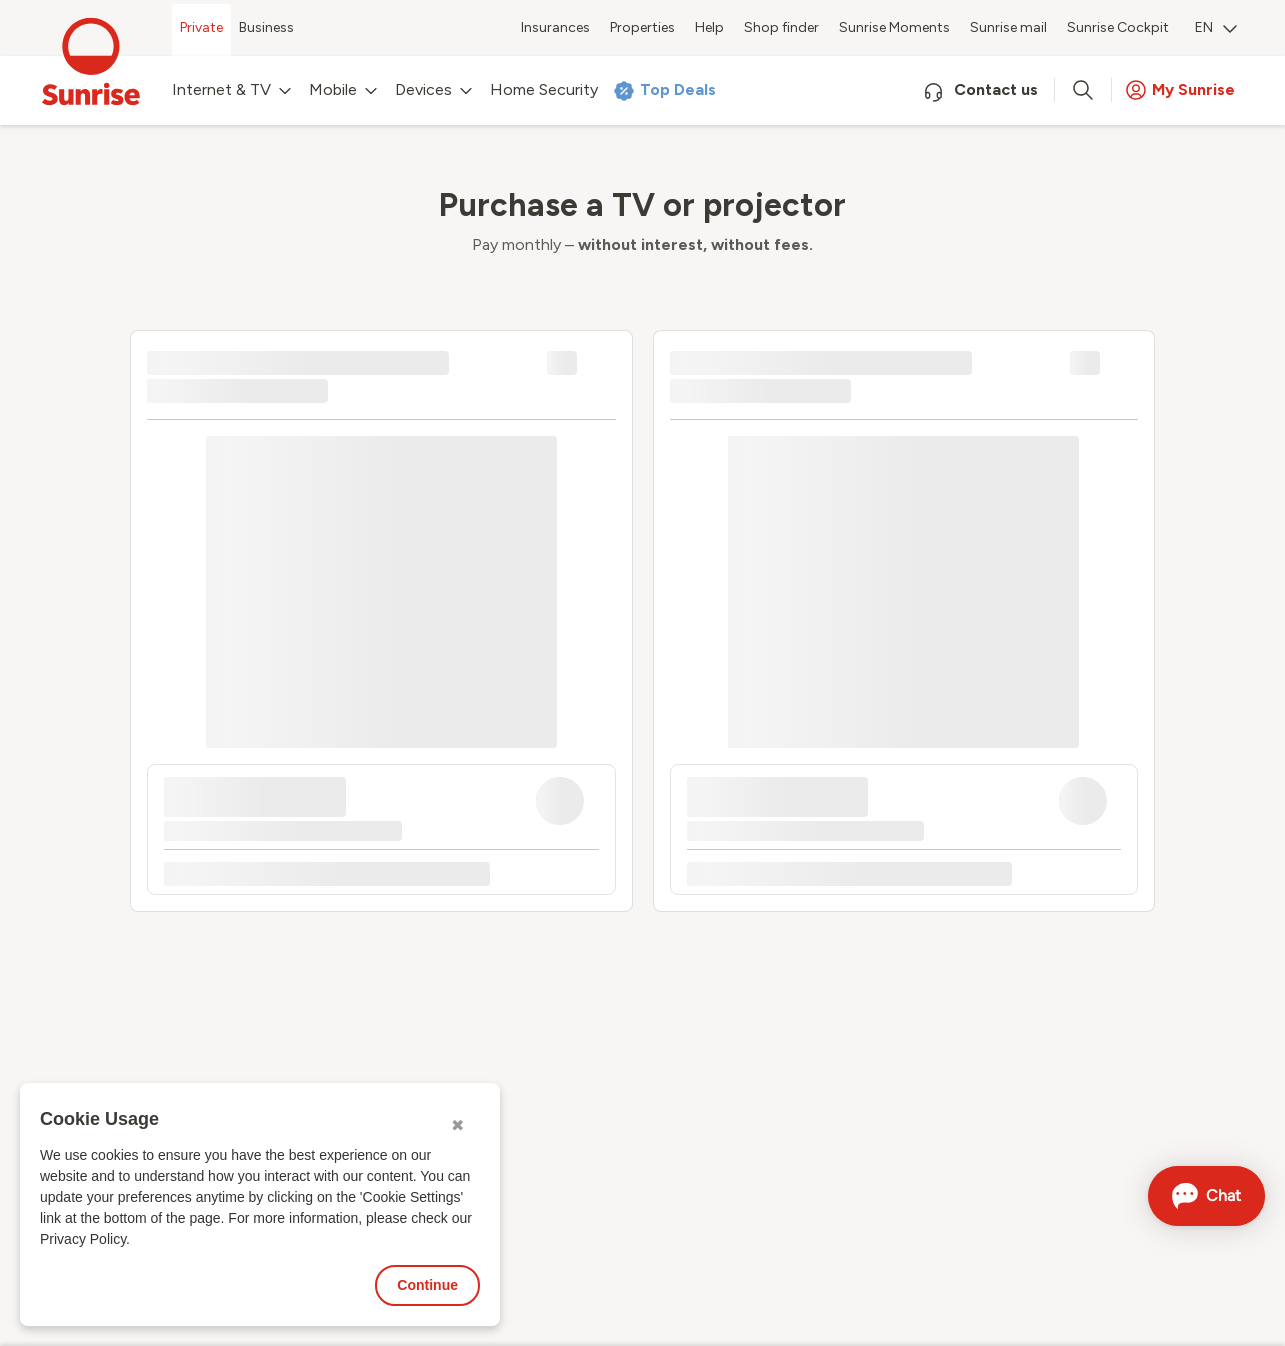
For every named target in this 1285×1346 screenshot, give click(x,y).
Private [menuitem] (201, 27)
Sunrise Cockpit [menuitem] (1118, 27)
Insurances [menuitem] (555, 27)
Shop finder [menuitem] (781, 27)
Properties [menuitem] (642, 27)
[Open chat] (1206, 1196)
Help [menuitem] (709, 27)
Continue (427, 1285)
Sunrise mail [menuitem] (1008, 27)
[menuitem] (1216, 30)
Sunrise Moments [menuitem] (894, 27)
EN (1216, 27)
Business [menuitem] (266, 27)
